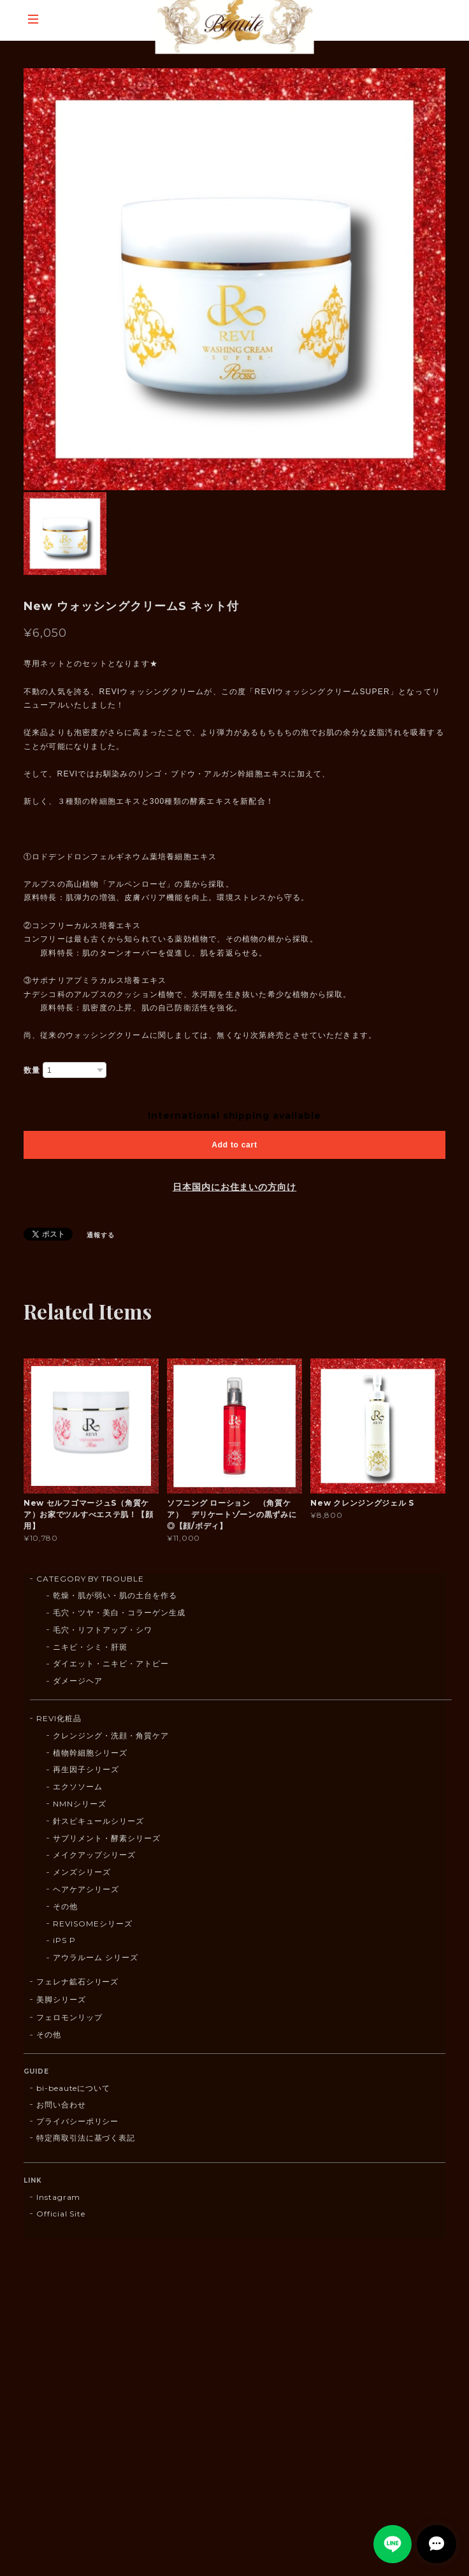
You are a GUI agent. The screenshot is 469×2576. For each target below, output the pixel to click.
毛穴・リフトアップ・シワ (102, 1629)
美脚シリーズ (61, 1999)
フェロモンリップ (69, 2017)
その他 (65, 1906)
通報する (101, 1235)
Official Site (60, 2213)
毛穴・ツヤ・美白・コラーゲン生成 (119, 1612)
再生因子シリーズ (86, 1769)
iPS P (64, 1940)
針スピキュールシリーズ (98, 1821)
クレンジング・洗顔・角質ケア (110, 1735)
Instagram (58, 2197)
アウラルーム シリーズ (95, 1957)
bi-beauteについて (73, 2088)
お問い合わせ (61, 2104)
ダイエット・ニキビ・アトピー (110, 1663)
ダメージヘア (78, 1680)
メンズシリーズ (82, 1872)
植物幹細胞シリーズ (90, 1752)
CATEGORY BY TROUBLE (90, 1578)
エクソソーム (78, 1786)
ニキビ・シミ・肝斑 (90, 1647)
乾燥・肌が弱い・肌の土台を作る (115, 1595)
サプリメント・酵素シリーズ (106, 1838)
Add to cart (234, 1144)
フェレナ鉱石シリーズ (77, 1981)
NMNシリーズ (79, 1803)
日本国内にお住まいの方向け (234, 1187)
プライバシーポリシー (77, 2121)
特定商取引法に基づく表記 (86, 2138)
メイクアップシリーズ (94, 1854)
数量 (32, 1070)
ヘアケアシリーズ (86, 1889)
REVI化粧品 (59, 1718)
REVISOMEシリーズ (93, 1923)
